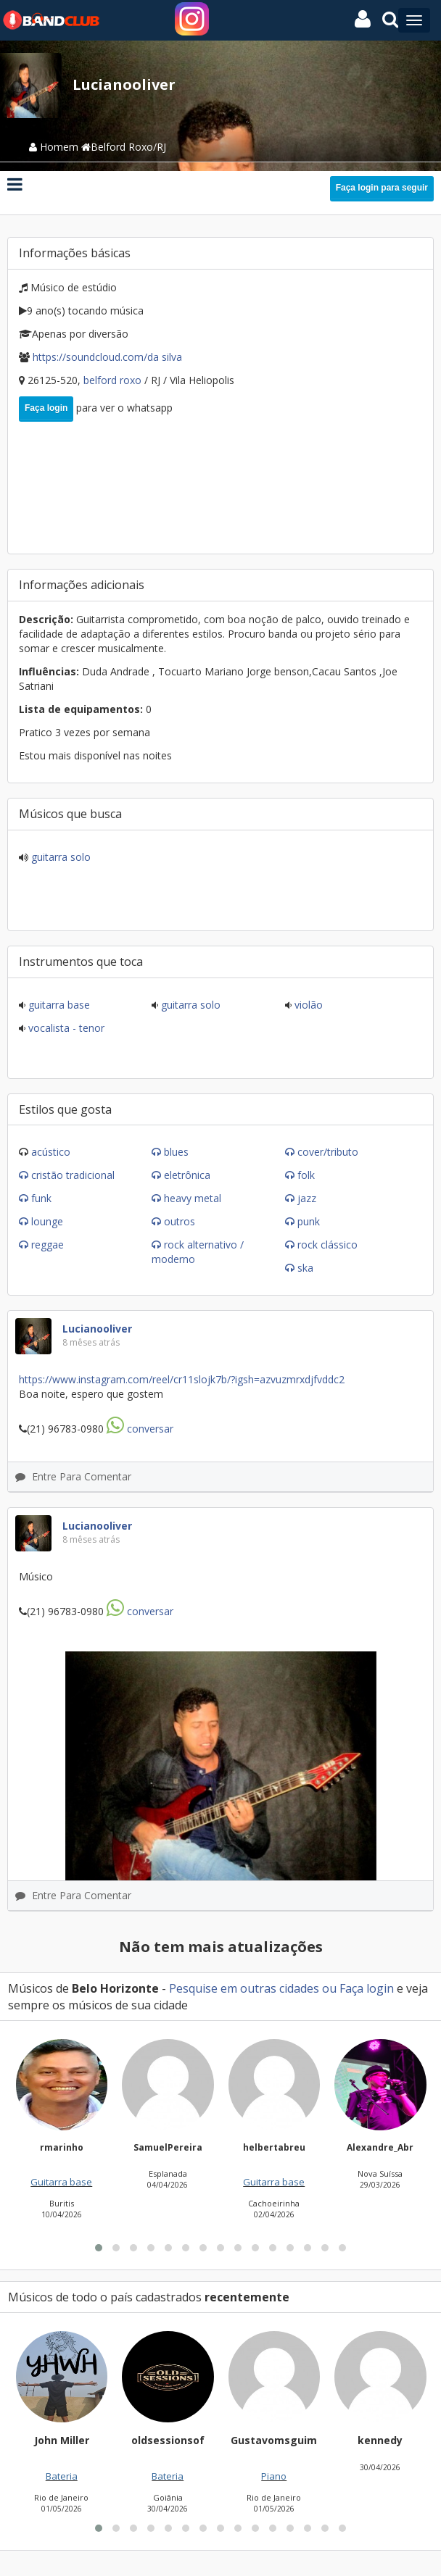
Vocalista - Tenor (64, 1028)
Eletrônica (187, 1175)
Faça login (46, 408)
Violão (307, 1005)
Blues (176, 1152)
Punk (308, 1221)
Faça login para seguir (382, 188)
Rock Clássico (327, 1244)
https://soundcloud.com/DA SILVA (107, 357)
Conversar (140, 1428)
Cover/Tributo (327, 1152)
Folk (306, 1175)
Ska (305, 1268)
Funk (41, 1198)
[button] (98, 2421)
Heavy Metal (192, 1198)
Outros (179, 1221)
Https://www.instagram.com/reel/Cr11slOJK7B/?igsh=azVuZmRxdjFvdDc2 (182, 1379)
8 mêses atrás (91, 1342)
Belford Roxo (113, 380)
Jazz (306, 1198)
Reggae (47, 1244)
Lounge (47, 1221)
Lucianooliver (97, 1328)
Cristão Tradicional (73, 1175)
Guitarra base (57, 1005)
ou (329, 1988)
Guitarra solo (59, 857)
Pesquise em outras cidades (244, 1988)
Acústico (50, 1152)
